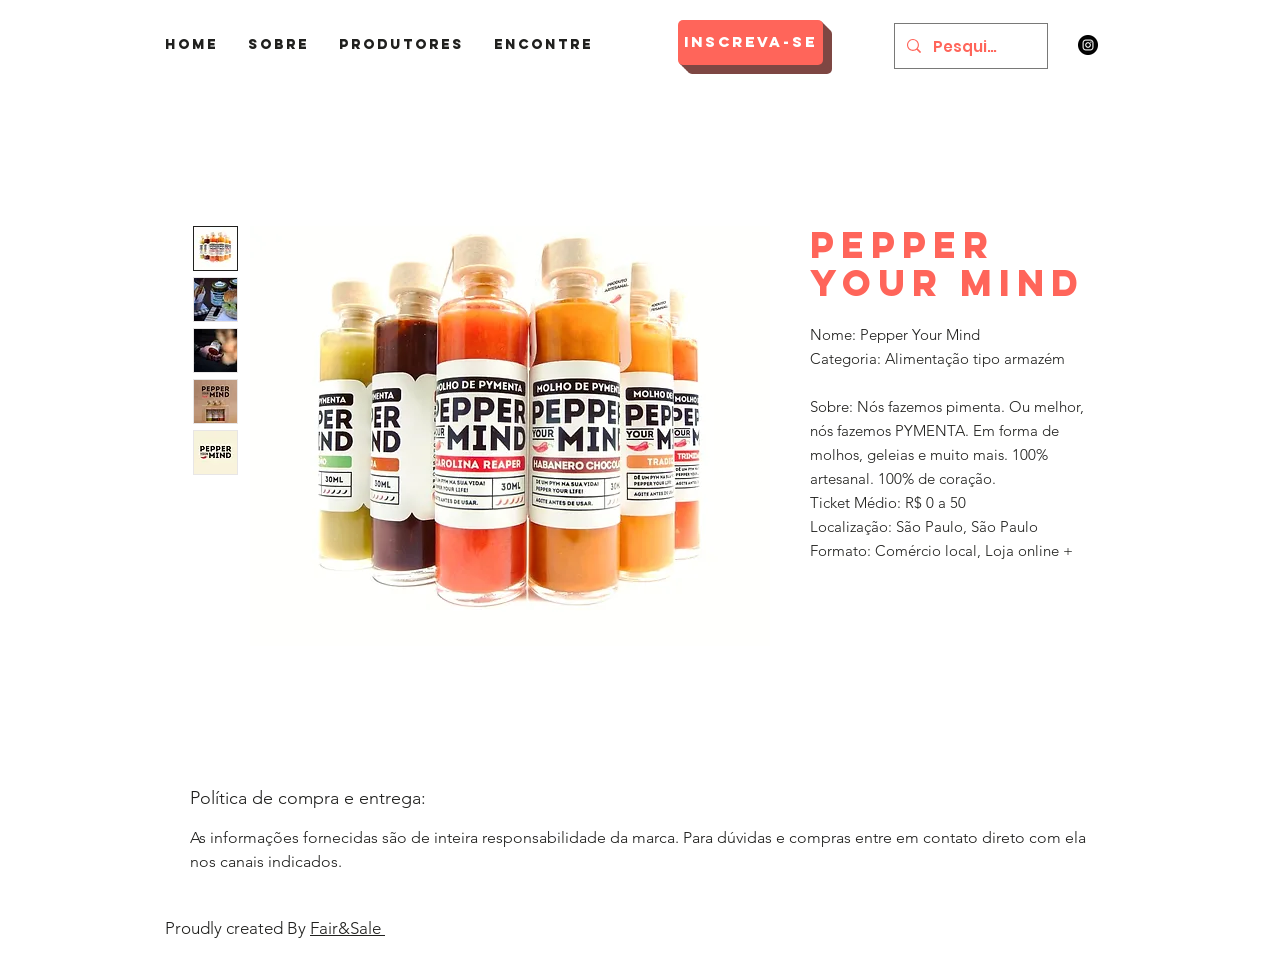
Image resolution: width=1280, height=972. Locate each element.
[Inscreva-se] (750, 42)
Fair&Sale (347, 928)
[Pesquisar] (969, 46)
